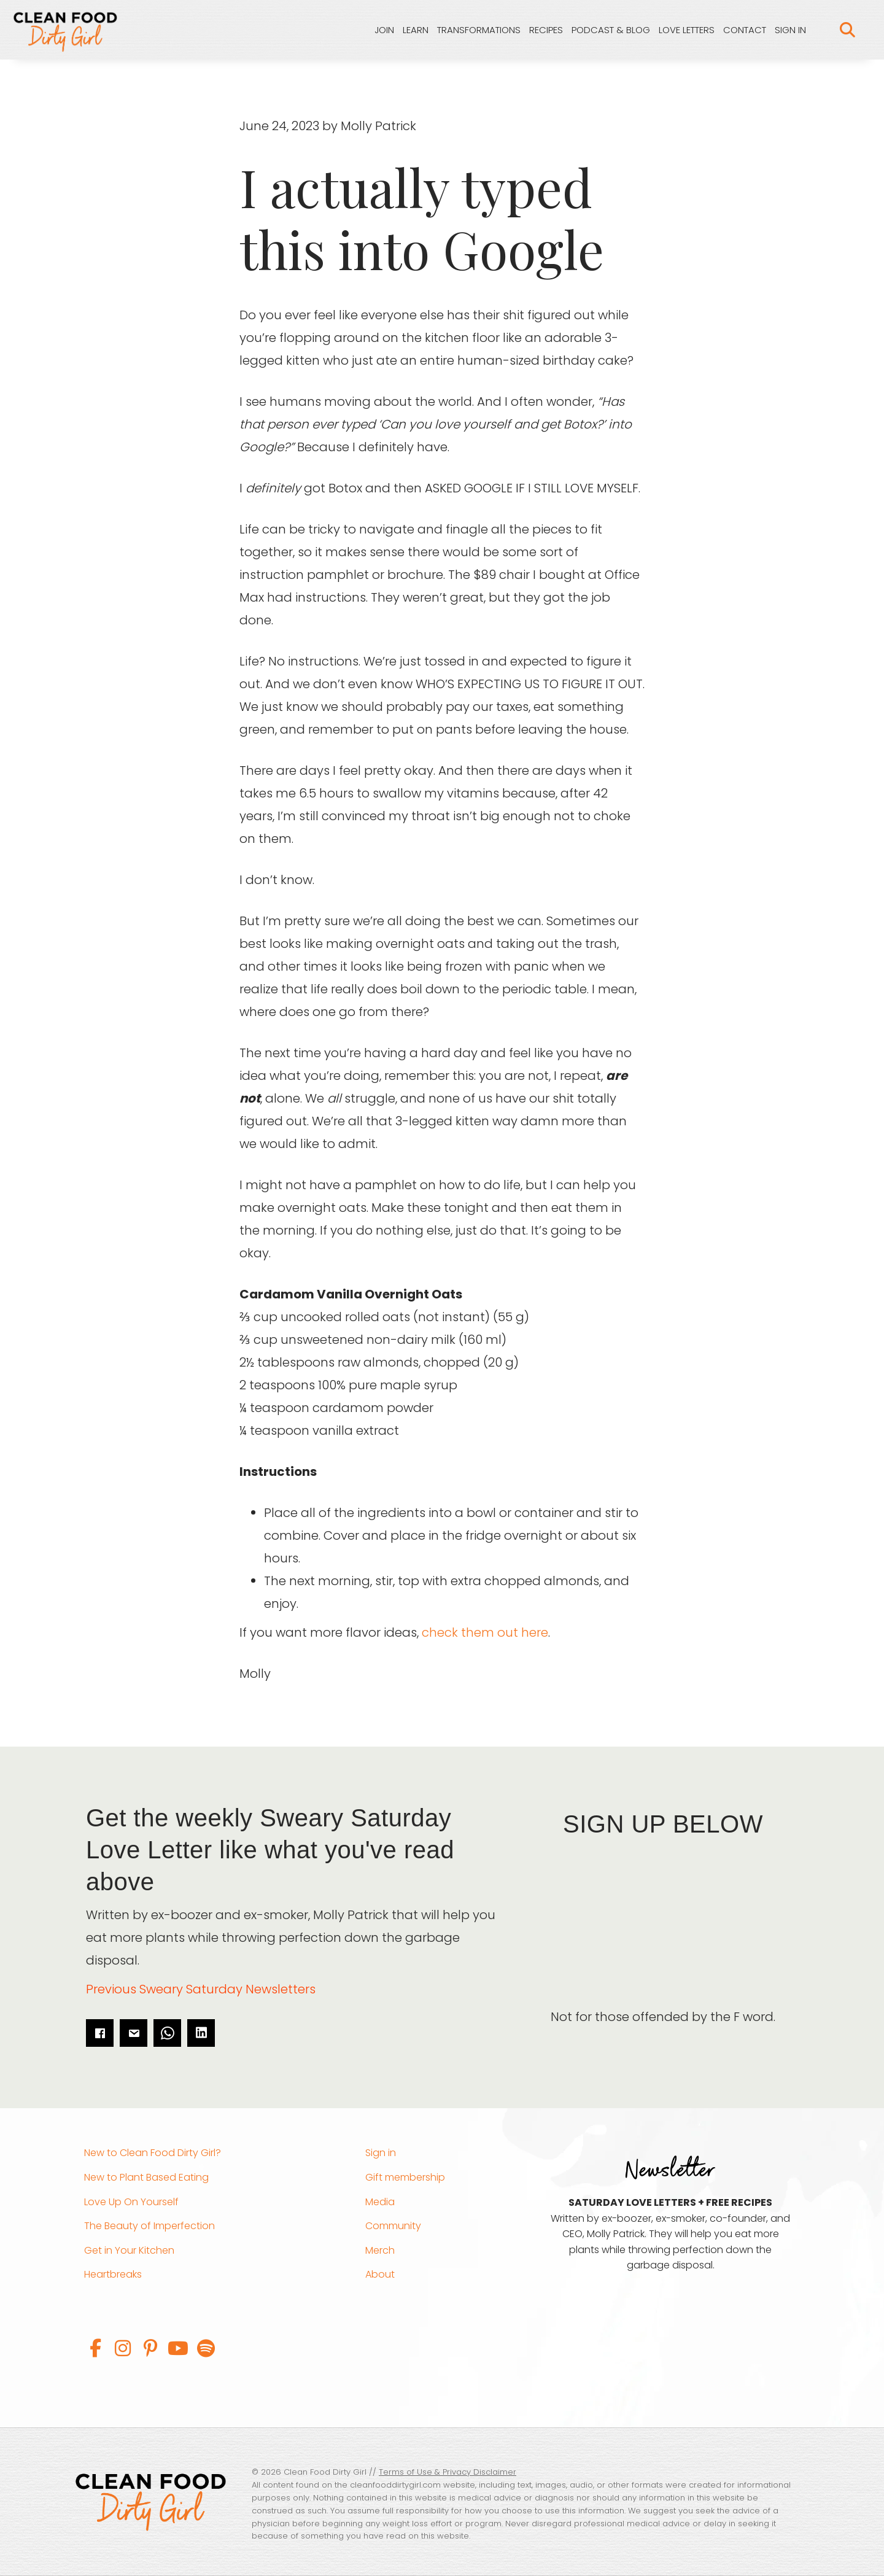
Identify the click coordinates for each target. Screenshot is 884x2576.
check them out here (485, 1632)
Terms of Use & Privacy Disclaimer (447, 2472)
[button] (95, 2348)
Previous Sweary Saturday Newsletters (201, 1989)
